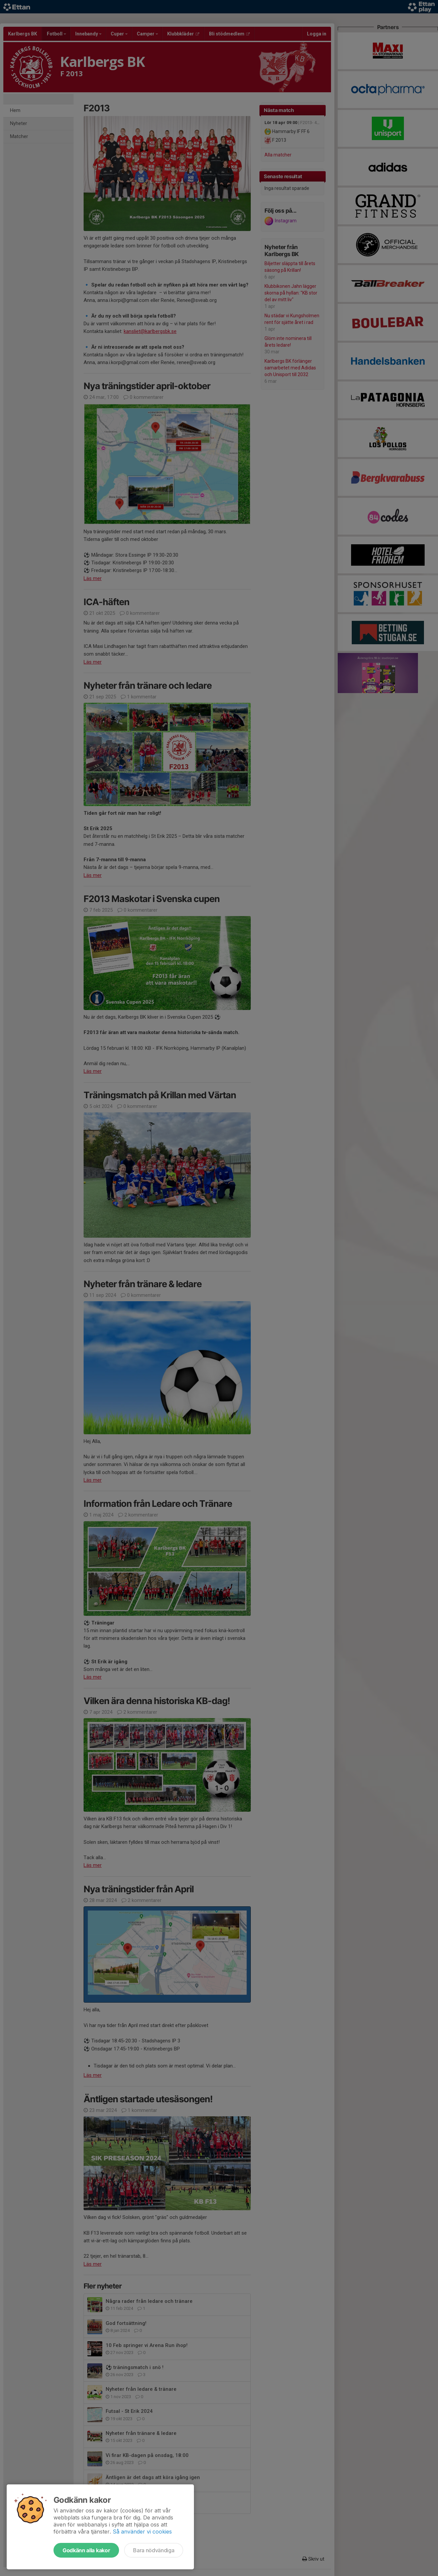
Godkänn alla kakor (86, 2550)
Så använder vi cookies (142, 2531)
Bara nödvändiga (153, 2550)
